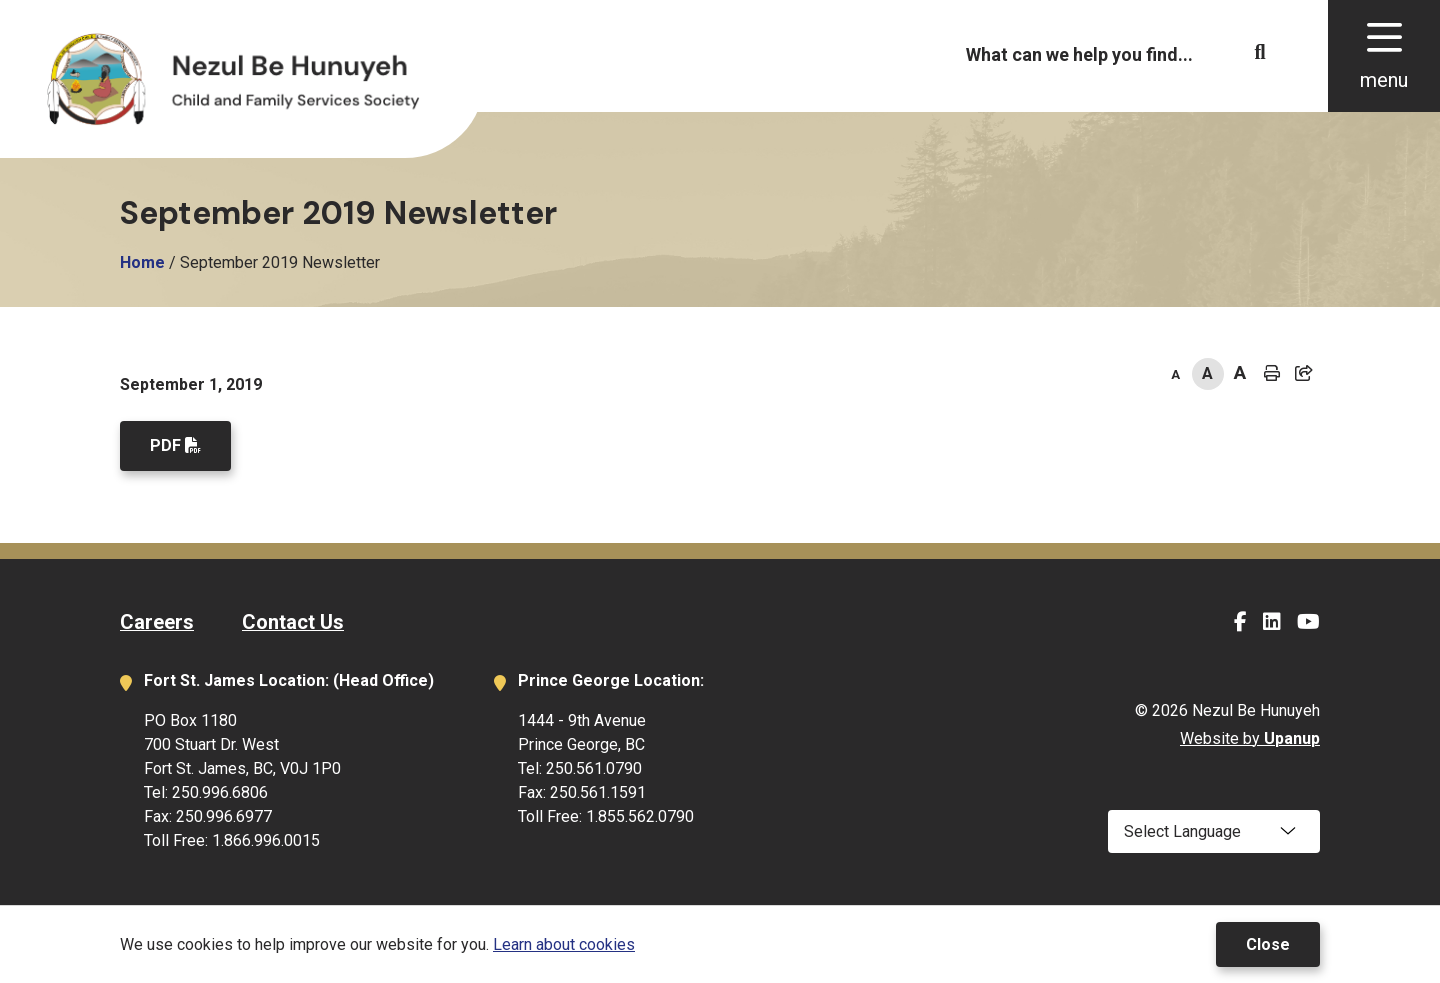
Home (142, 262)
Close (1268, 944)
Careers (157, 622)
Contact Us (293, 622)
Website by (1250, 738)
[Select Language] (1214, 831)
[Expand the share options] (1304, 374)
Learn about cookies (564, 944)
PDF (165, 445)
